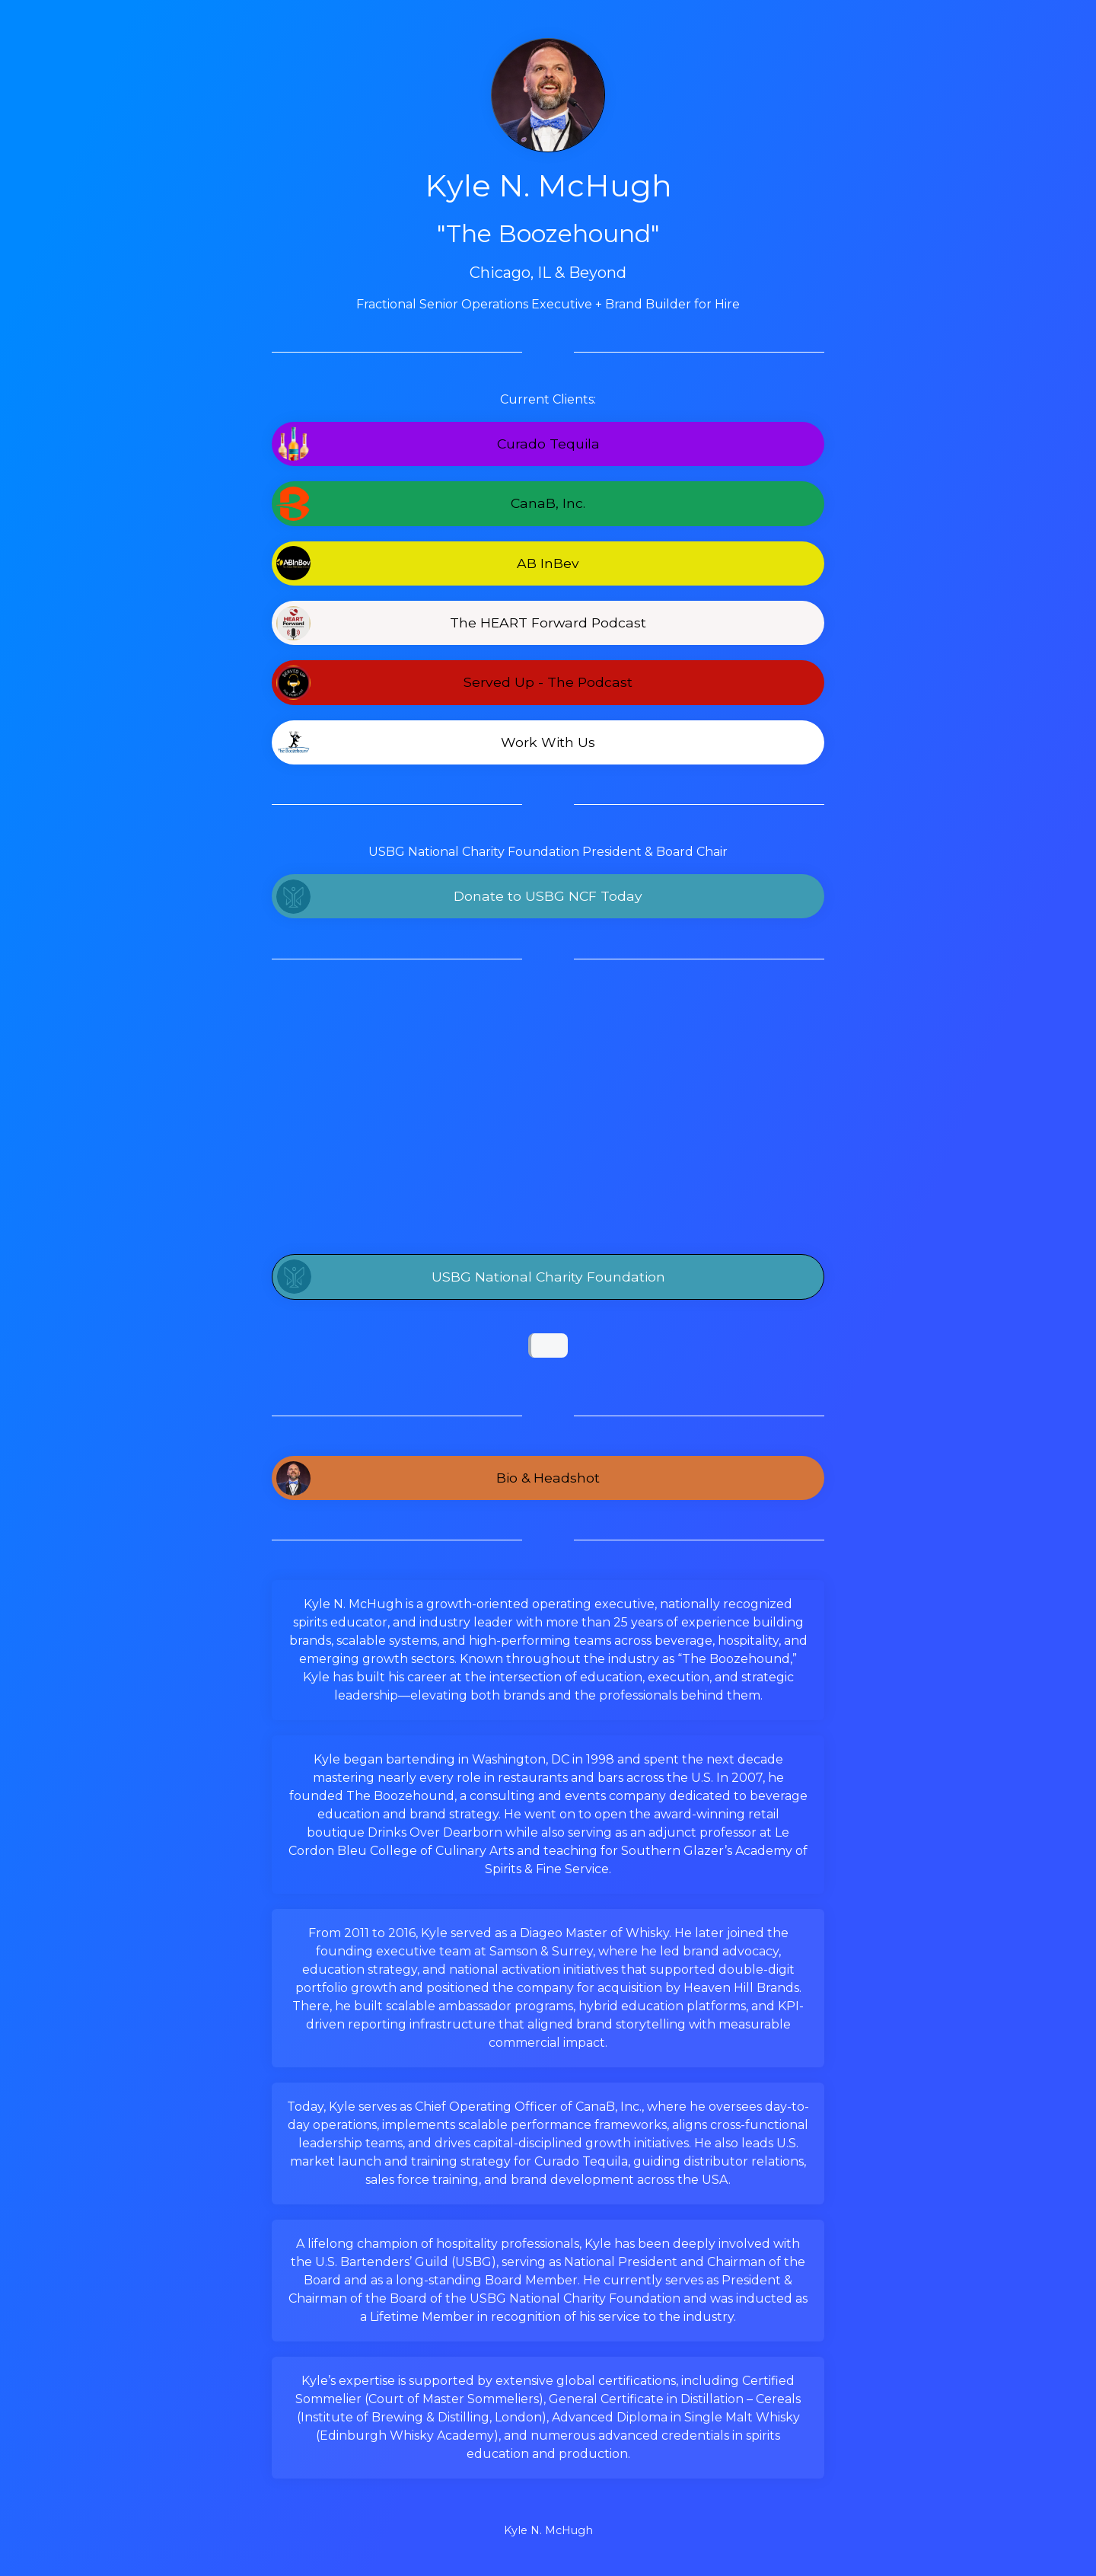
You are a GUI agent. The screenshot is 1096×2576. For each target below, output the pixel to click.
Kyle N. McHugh (548, 2530)
